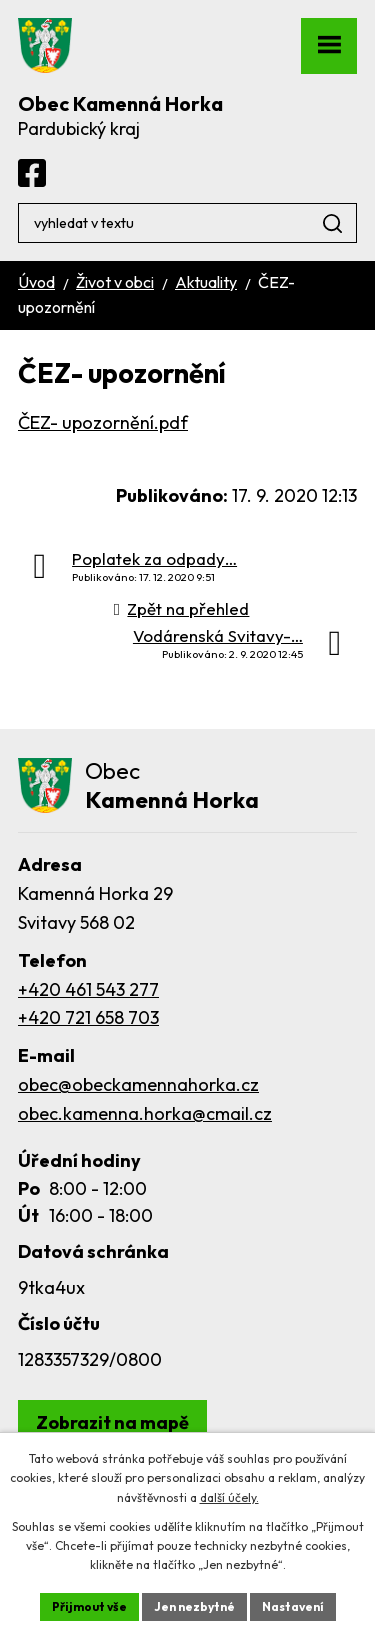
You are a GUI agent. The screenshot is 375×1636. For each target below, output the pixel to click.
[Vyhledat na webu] (187, 223)
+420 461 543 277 (88, 989)
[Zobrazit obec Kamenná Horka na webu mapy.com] (112, 1422)
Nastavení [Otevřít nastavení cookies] (293, 1606)
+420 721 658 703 (88, 1017)
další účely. (229, 1497)
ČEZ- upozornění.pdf (103, 422)
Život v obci (115, 282)
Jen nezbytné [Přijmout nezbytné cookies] (194, 1606)
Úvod (36, 282)
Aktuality (206, 282)
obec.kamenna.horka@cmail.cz (145, 1113)
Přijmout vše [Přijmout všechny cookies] (89, 1606)
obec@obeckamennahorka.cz (138, 1084)
